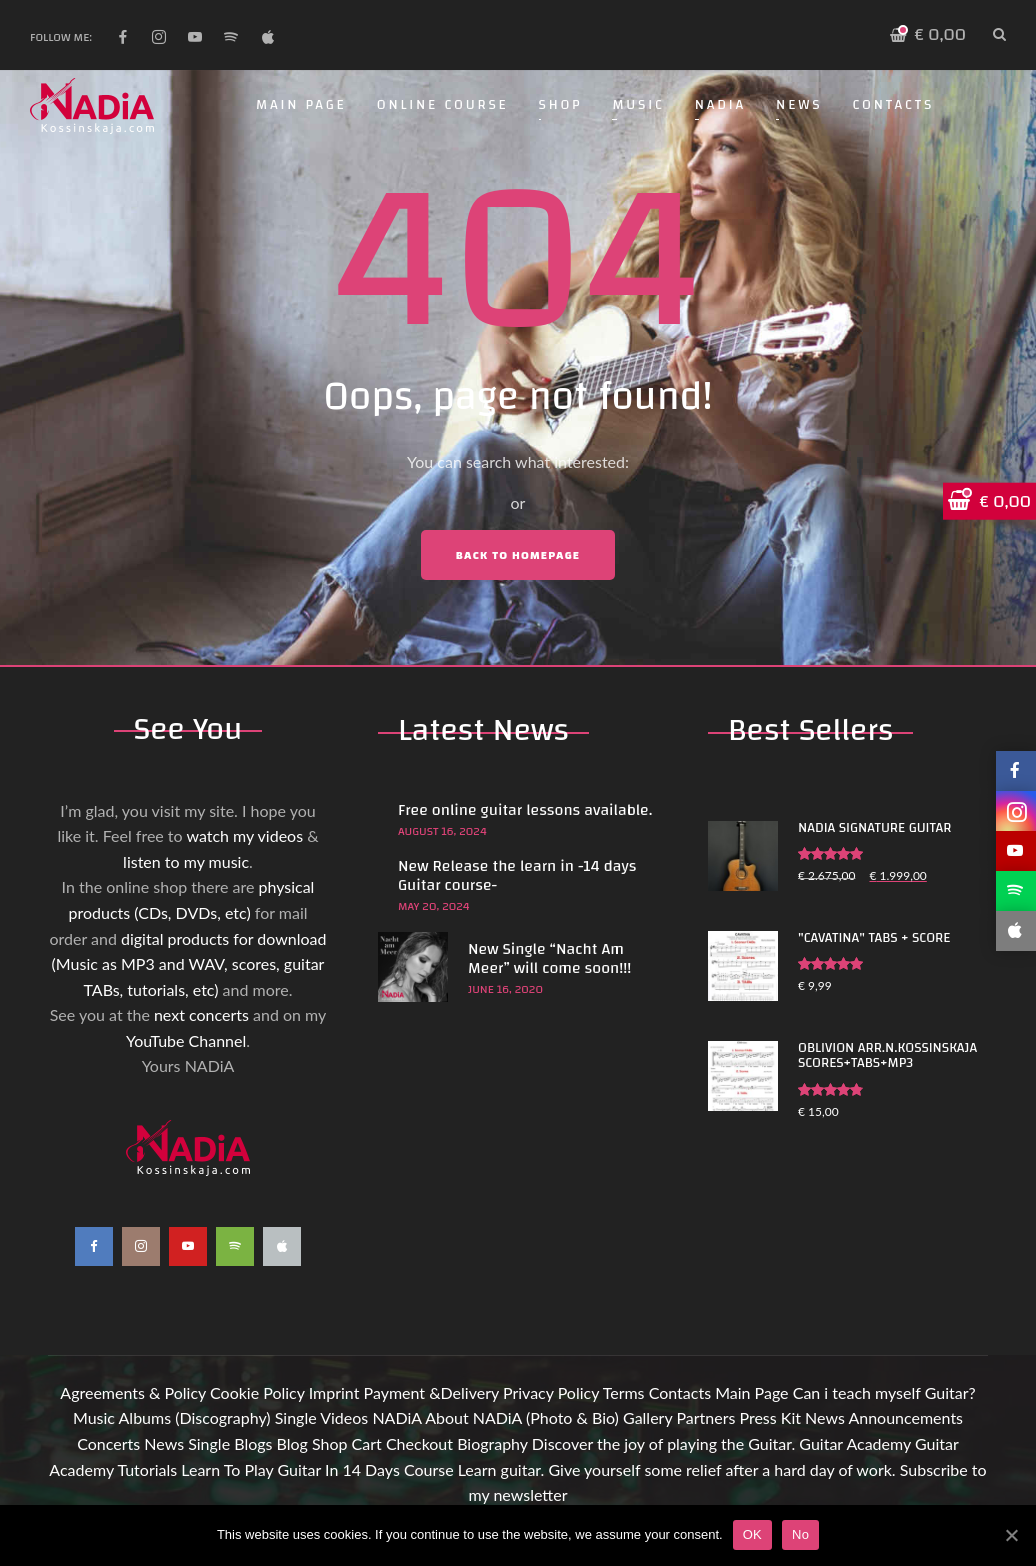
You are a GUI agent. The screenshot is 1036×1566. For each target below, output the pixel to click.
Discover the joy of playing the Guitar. (663, 1443)
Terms (624, 1392)
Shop (561, 105)
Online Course (443, 105)
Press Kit (770, 1417)
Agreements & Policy (133, 1392)
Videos (344, 1417)
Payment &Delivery (431, 1392)
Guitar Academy (854, 1443)
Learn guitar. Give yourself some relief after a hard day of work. (677, 1469)
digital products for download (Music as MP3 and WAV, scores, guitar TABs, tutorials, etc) (189, 964)
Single (296, 1417)
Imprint (334, 1392)
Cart (367, 1443)
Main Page (301, 105)
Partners (705, 1417)
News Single (187, 1443)
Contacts (893, 105)
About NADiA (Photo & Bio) (522, 1417)
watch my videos (244, 835)
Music (638, 105)
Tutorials (147, 1469)
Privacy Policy (551, 1392)
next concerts (201, 1014)
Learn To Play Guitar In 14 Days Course (317, 1469)
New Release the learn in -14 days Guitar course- (517, 875)
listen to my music (186, 861)
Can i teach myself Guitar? (884, 1392)
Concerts (108, 1443)
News (799, 105)
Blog (292, 1443)
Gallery (647, 1417)
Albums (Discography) (195, 1417)
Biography (492, 1443)
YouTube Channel (186, 1040)
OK (752, 1534)
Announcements (905, 1417)
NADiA (720, 105)
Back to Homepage (518, 555)
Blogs (253, 1443)
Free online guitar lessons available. (525, 810)
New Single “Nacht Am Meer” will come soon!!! (549, 958)
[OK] (1011, 1535)
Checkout (419, 1443)
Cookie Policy (257, 1392)
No (800, 1534)
